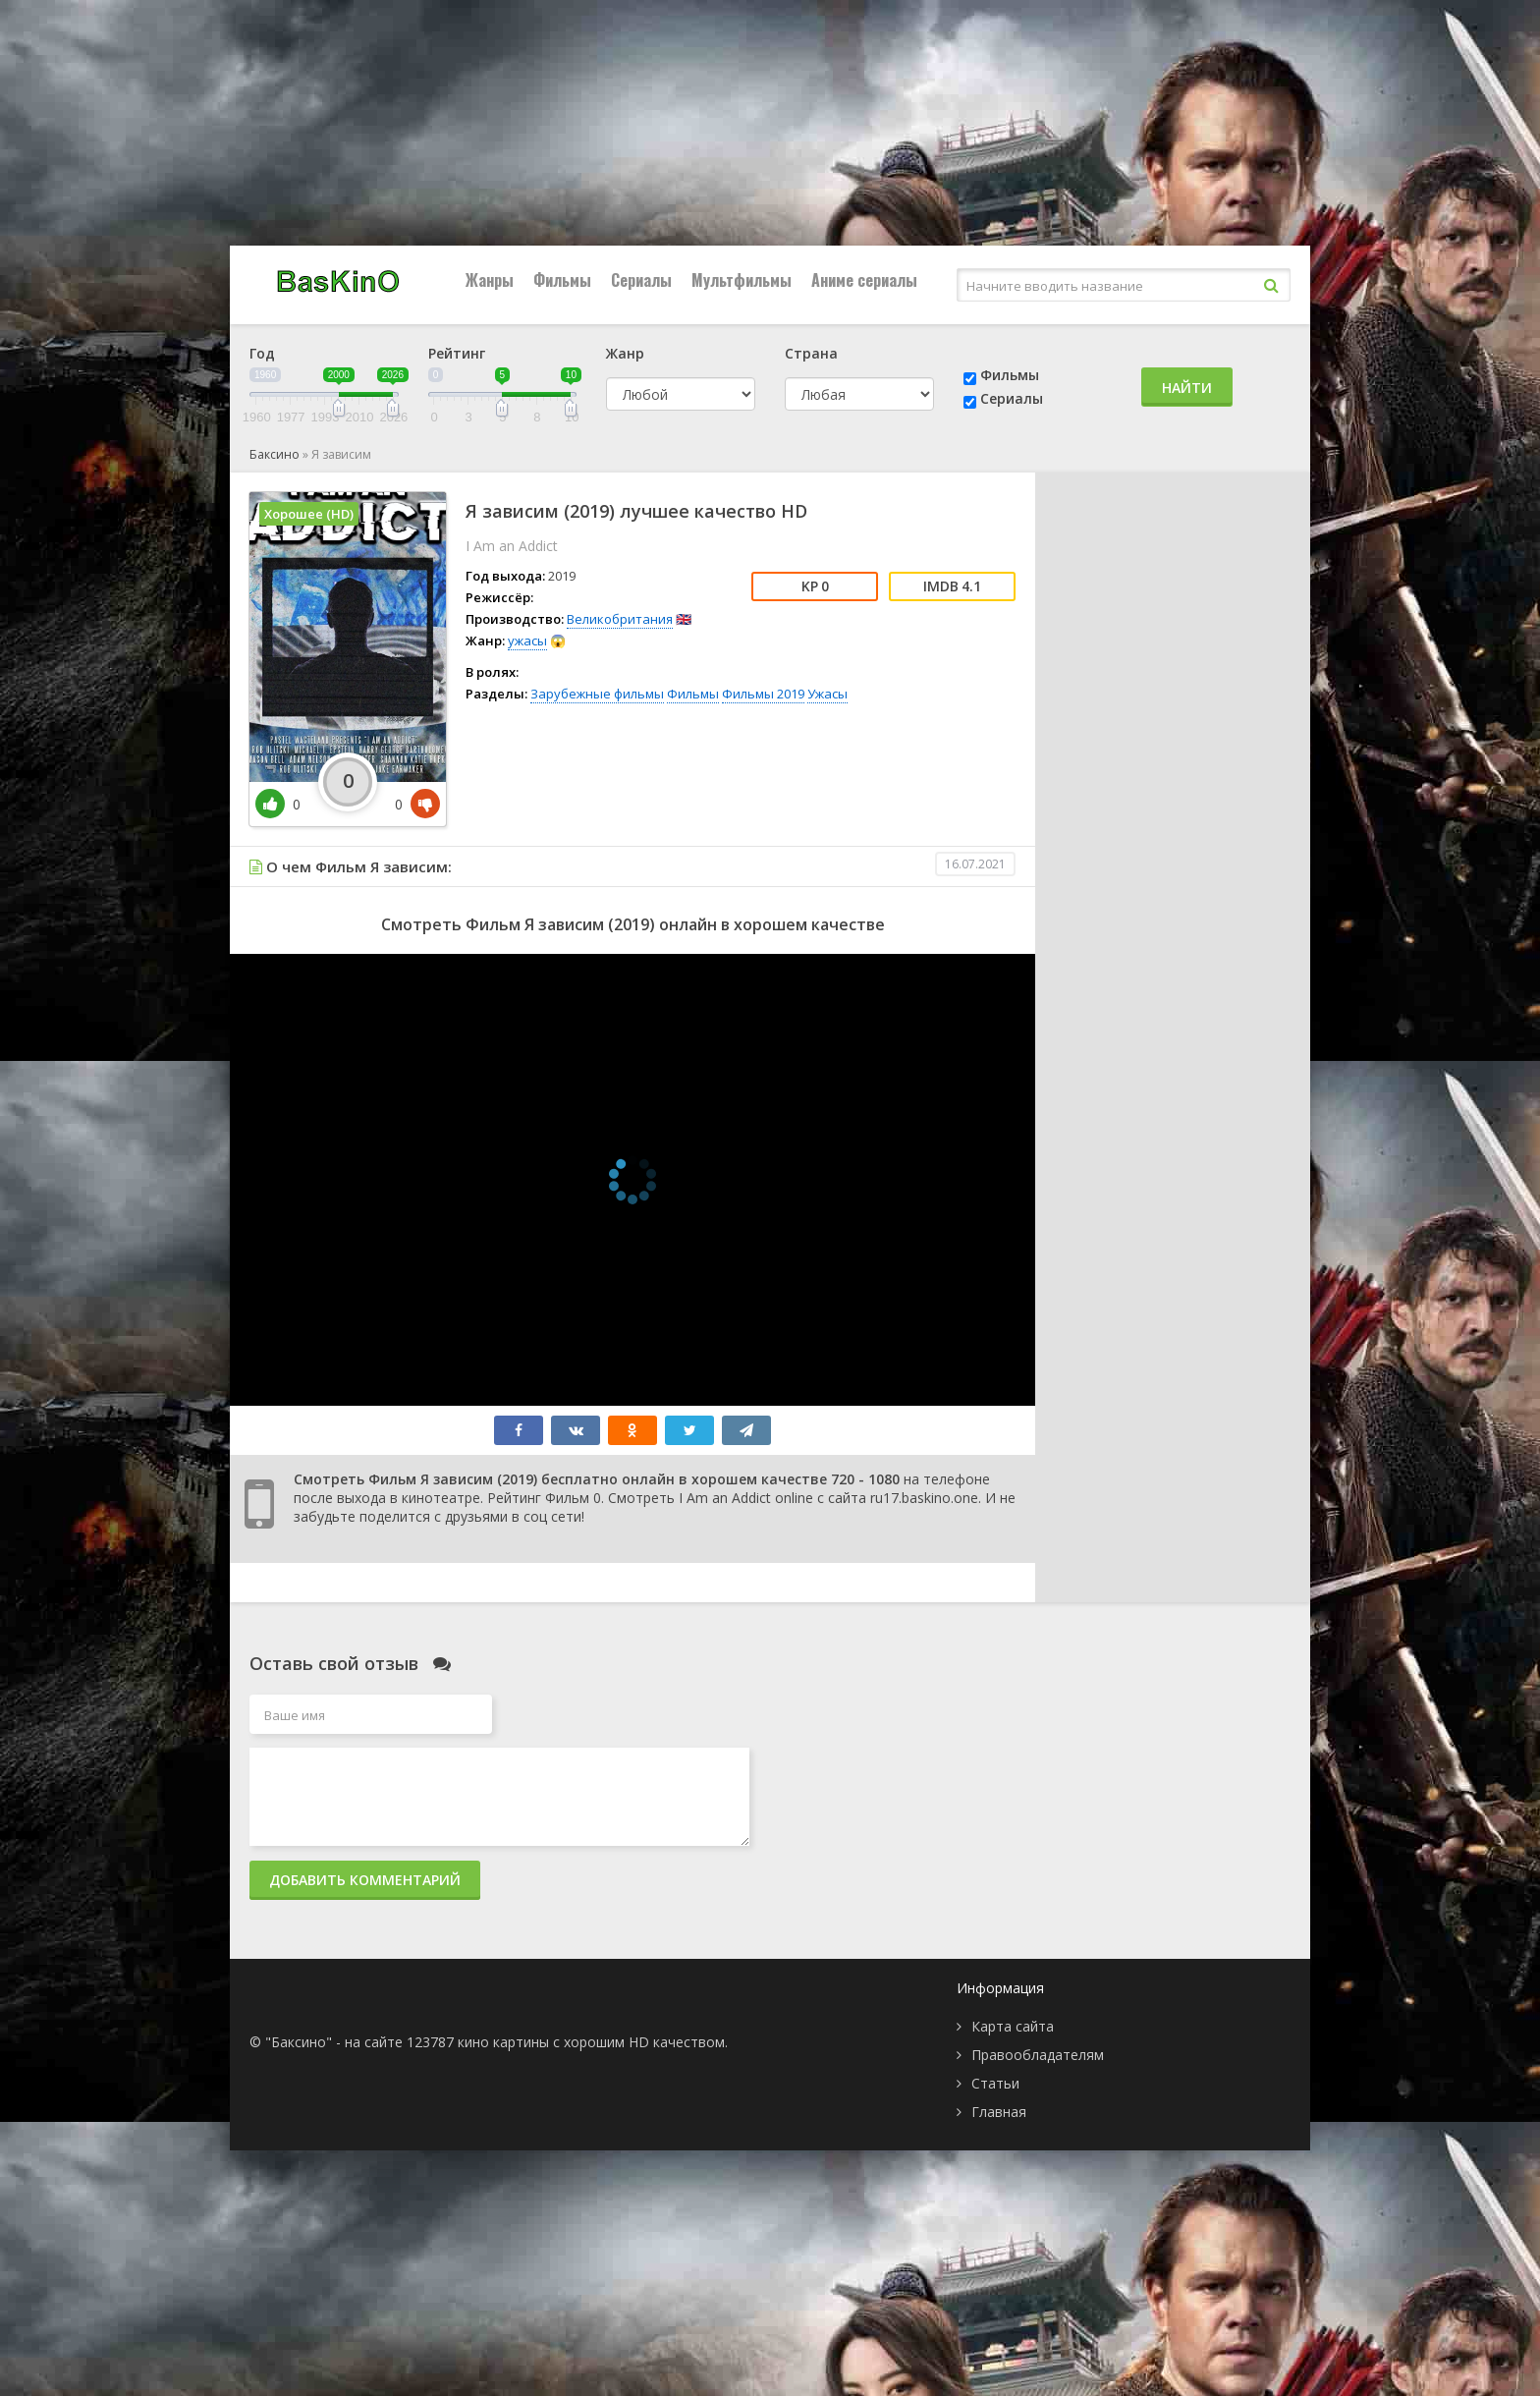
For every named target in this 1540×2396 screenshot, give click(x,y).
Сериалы (641, 280)
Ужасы (827, 693)
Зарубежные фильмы (597, 693)
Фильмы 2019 (763, 693)
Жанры (490, 280)
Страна (811, 353)
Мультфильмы (741, 280)
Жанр (625, 353)
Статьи (995, 2083)
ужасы (527, 640)
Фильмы (562, 280)
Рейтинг (456, 353)
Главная (998, 2111)
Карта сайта (1012, 2026)
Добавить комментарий (365, 1879)
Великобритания (620, 619)
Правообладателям (1037, 2054)
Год (262, 353)
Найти (1187, 387)
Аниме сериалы (864, 280)
